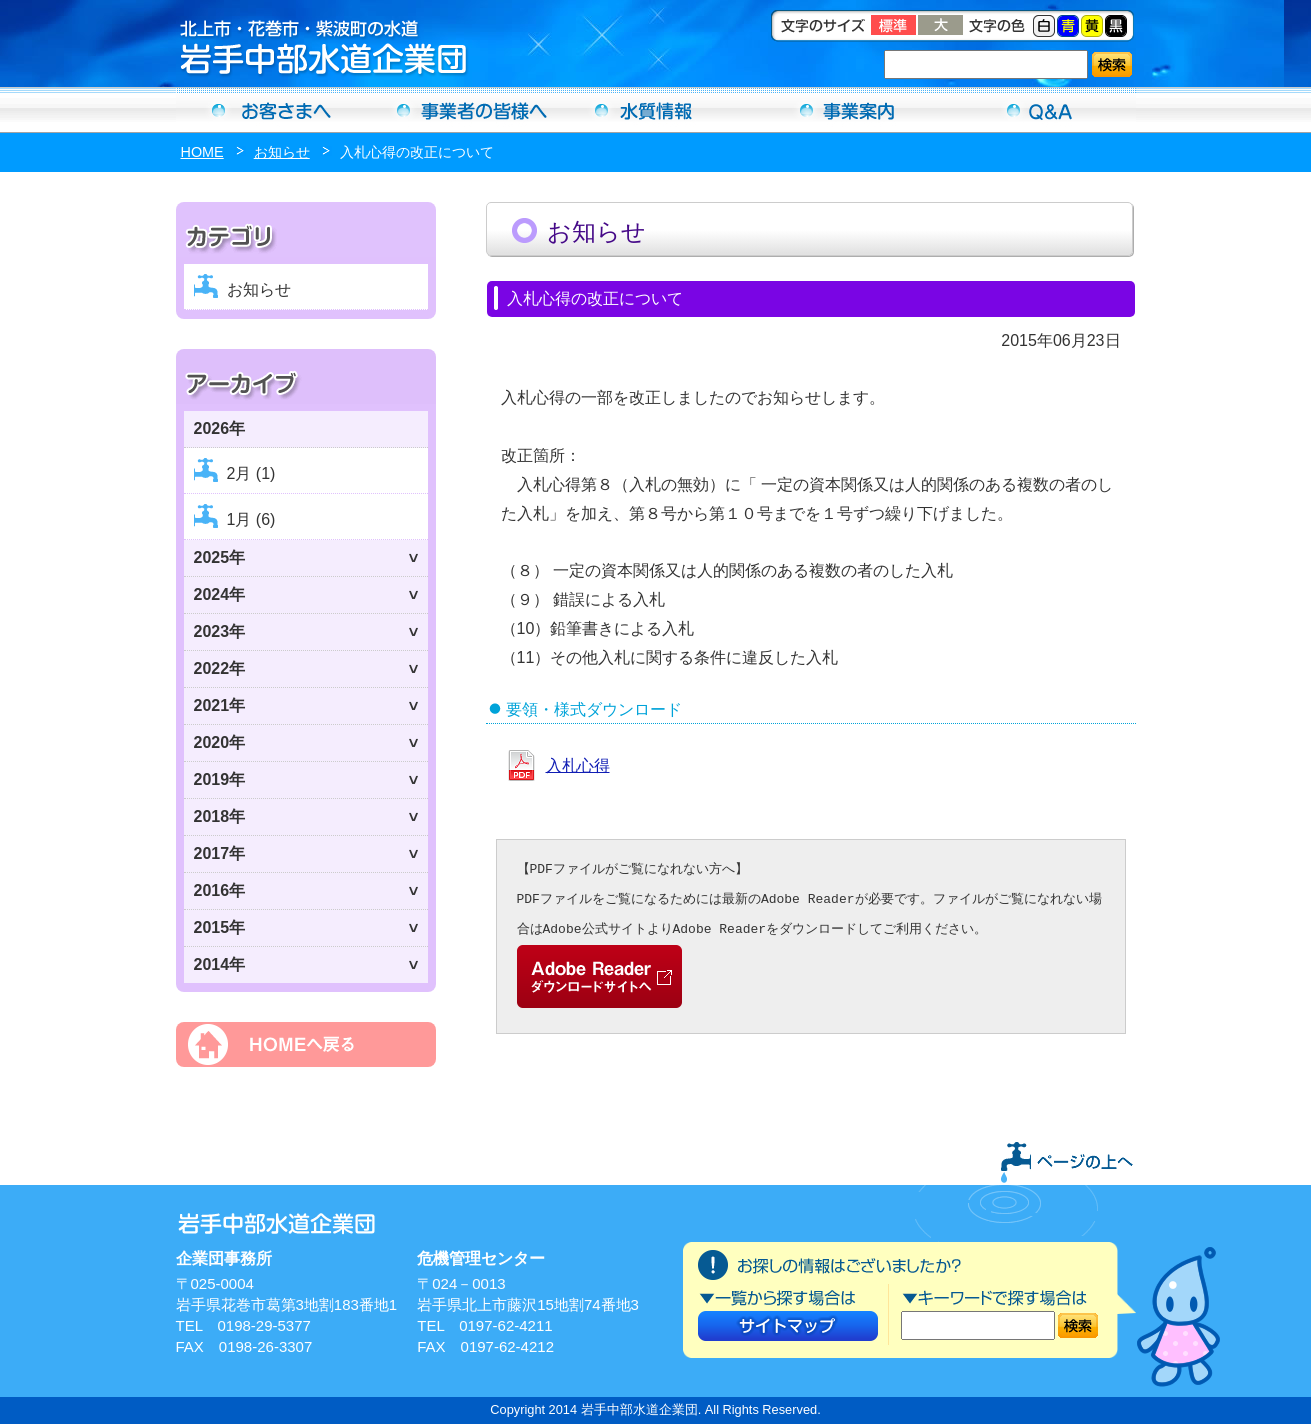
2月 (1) (251, 473)
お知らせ (282, 152)
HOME (202, 152)
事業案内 (848, 110)
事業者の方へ (464, 110)
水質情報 (656, 110)
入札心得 (578, 765)
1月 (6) (251, 519)
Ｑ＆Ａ (1040, 110)
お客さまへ (272, 110)
